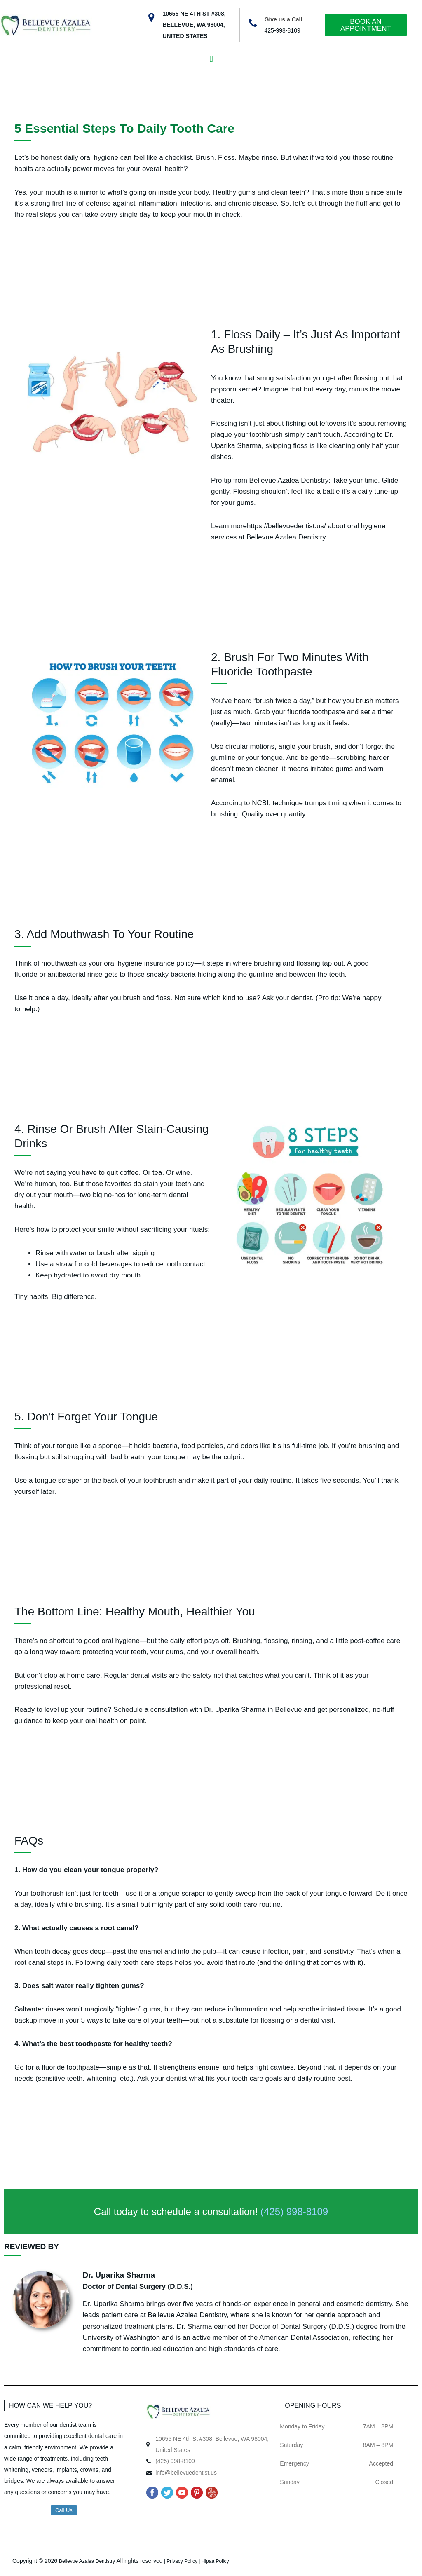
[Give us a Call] (253, 23)
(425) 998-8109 (294, 2211)
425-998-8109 (282, 30)
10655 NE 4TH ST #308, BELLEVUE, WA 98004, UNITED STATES (193, 24)
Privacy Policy (181, 2561)
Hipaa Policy (215, 2561)
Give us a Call (283, 19)
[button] (211, 59)
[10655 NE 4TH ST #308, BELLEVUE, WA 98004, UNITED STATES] (151, 17)
